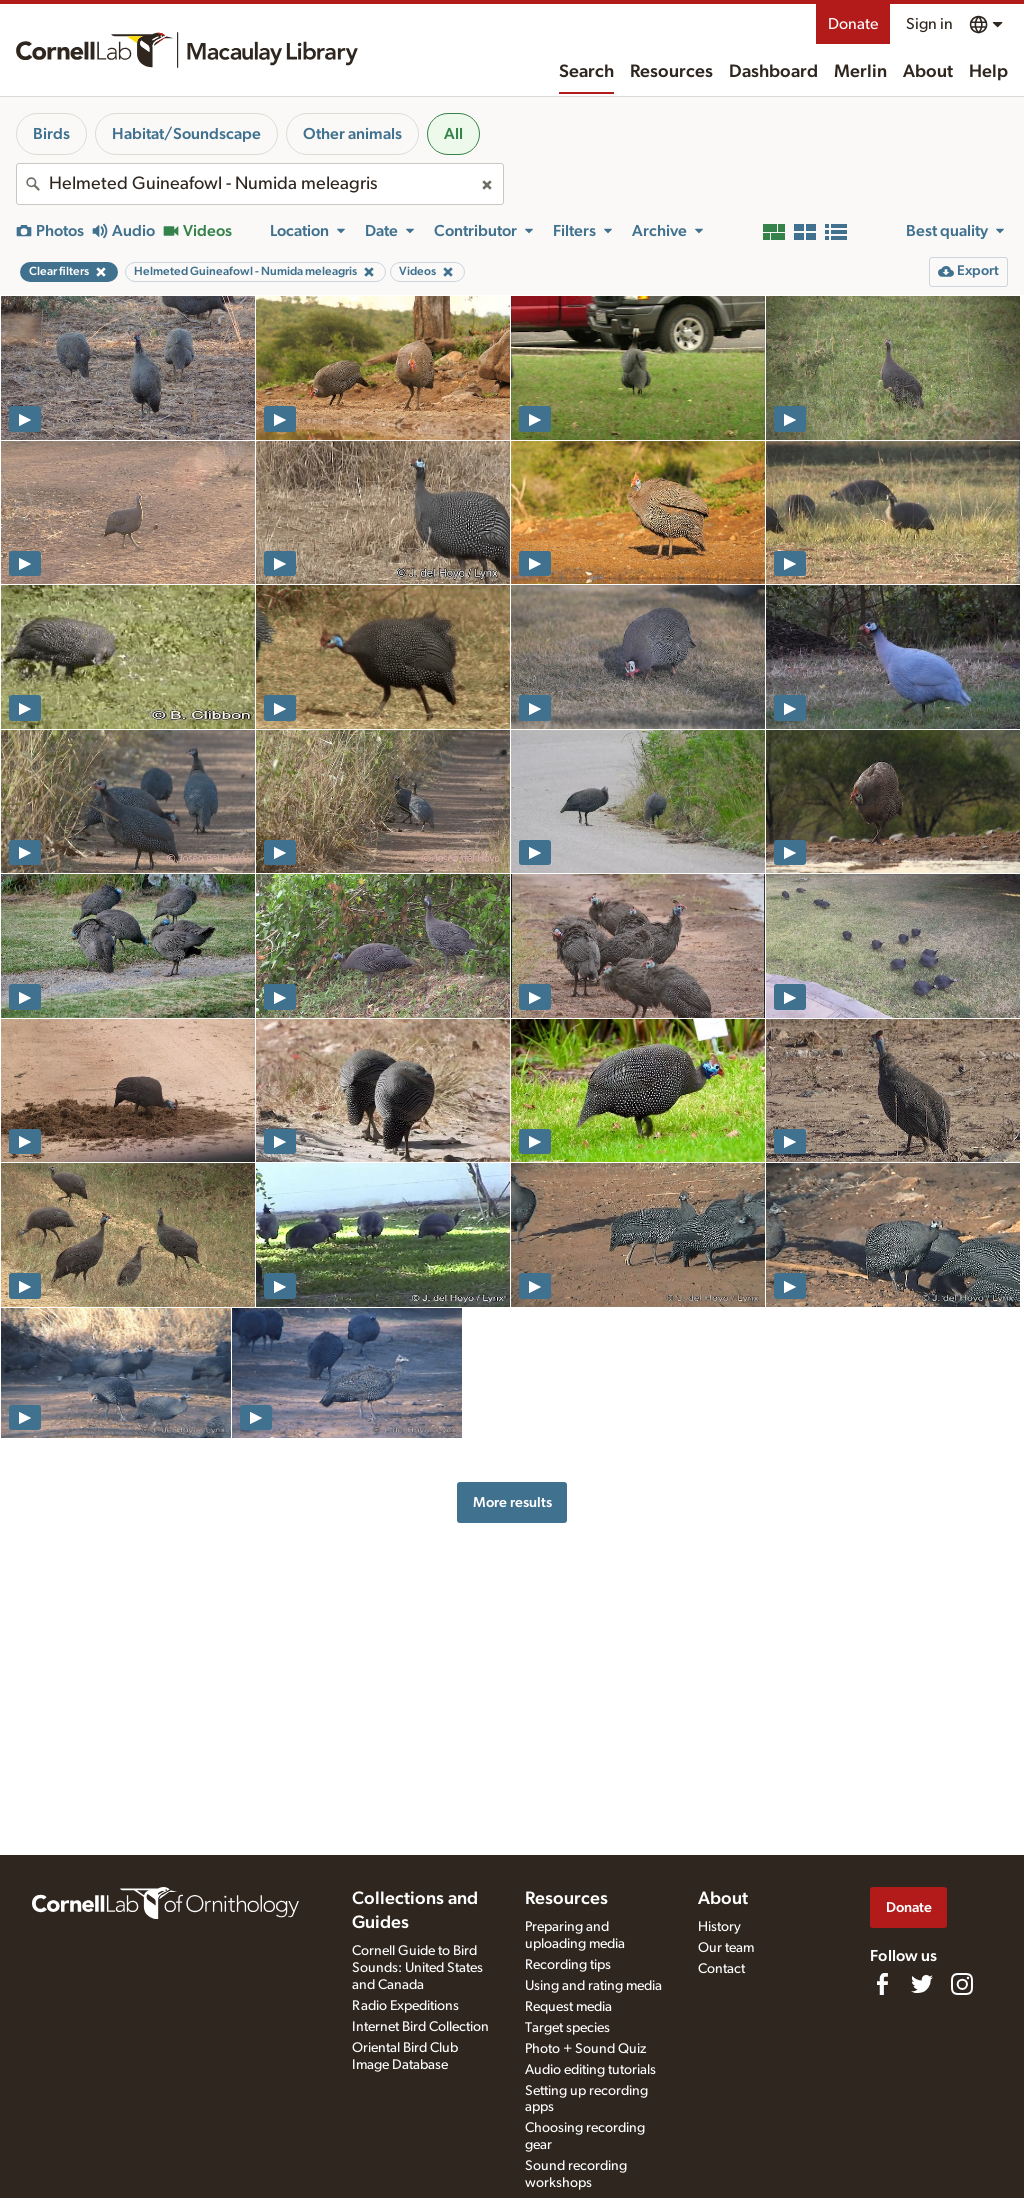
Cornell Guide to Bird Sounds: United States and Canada (417, 1968)
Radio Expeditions (405, 2006)
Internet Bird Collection (420, 2027)
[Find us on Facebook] (882, 1984)
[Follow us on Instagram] (962, 1984)
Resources (671, 72)
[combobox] (260, 184)
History (719, 1927)
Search (586, 72)
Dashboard (773, 72)
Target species (567, 2028)
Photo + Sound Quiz (585, 2049)
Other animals (352, 134)
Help (988, 72)
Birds (51, 134)
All (453, 134)
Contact (721, 1969)
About (928, 72)
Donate (853, 24)
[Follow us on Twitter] (922, 1984)
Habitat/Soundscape (186, 134)
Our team (726, 1948)
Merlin (860, 72)
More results (512, 1502)
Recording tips (568, 1965)
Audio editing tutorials (590, 2070)
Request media (568, 2007)
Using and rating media (593, 1986)
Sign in (929, 24)
